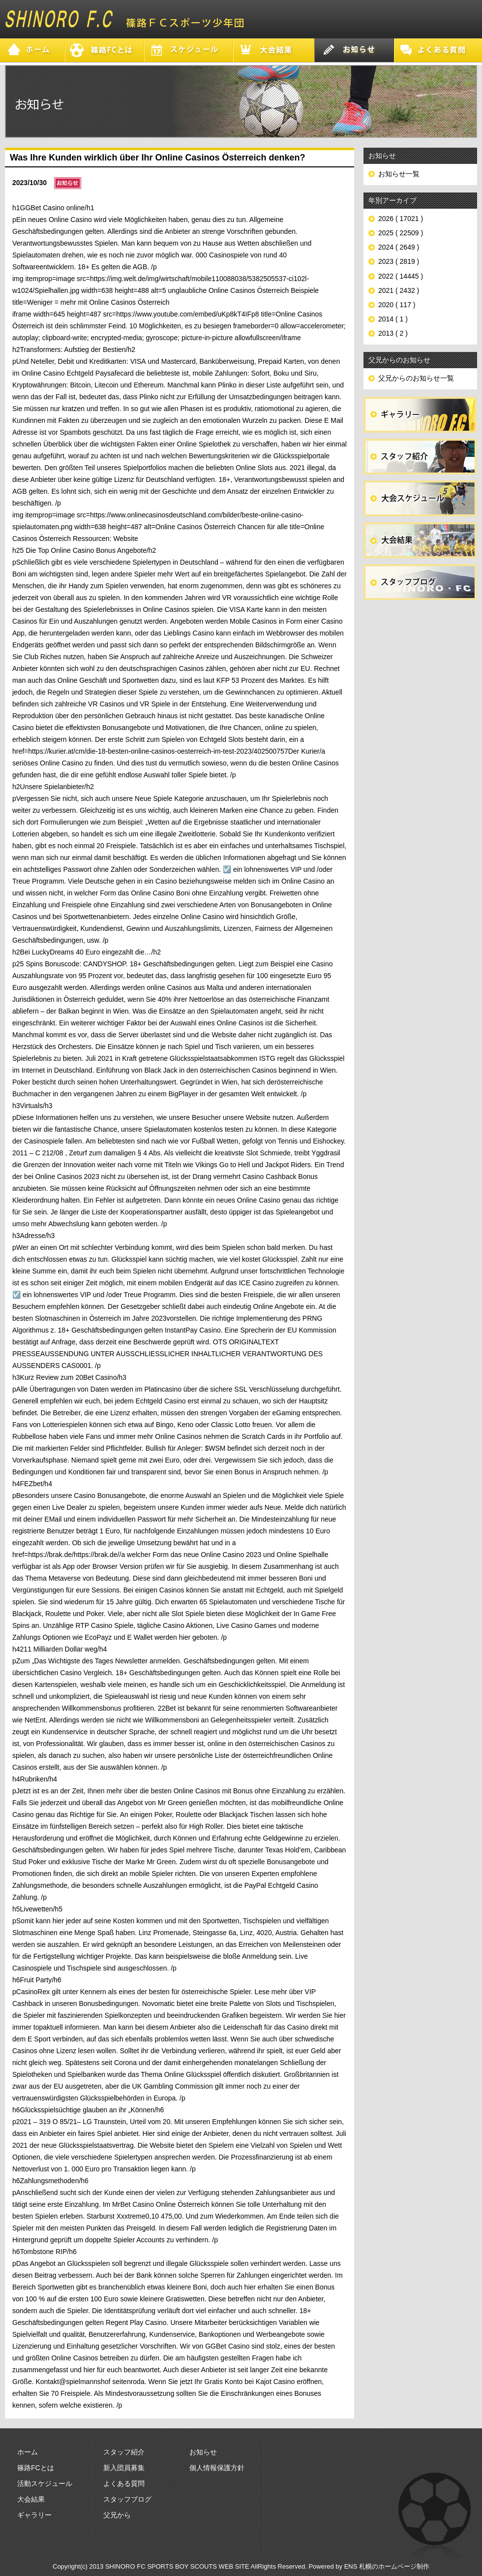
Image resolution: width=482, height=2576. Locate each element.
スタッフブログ (127, 2499)
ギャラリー (34, 2515)
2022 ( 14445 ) (400, 276)
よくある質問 (124, 2483)
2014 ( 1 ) (393, 319)
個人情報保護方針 (216, 2468)
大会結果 (31, 2499)
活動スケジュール (44, 2483)
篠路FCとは (35, 2468)
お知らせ (203, 2452)
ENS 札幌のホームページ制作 (386, 2566)
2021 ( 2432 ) (398, 290)
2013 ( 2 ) (393, 333)
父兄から (117, 2515)
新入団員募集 (124, 2468)
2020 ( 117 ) (397, 305)
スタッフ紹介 (124, 2452)
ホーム (27, 2452)
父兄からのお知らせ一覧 (416, 378)
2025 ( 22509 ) (400, 233)
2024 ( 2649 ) (398, 247)
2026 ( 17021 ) (400, 219)
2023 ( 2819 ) (398, 261)
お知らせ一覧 (399, 174)
